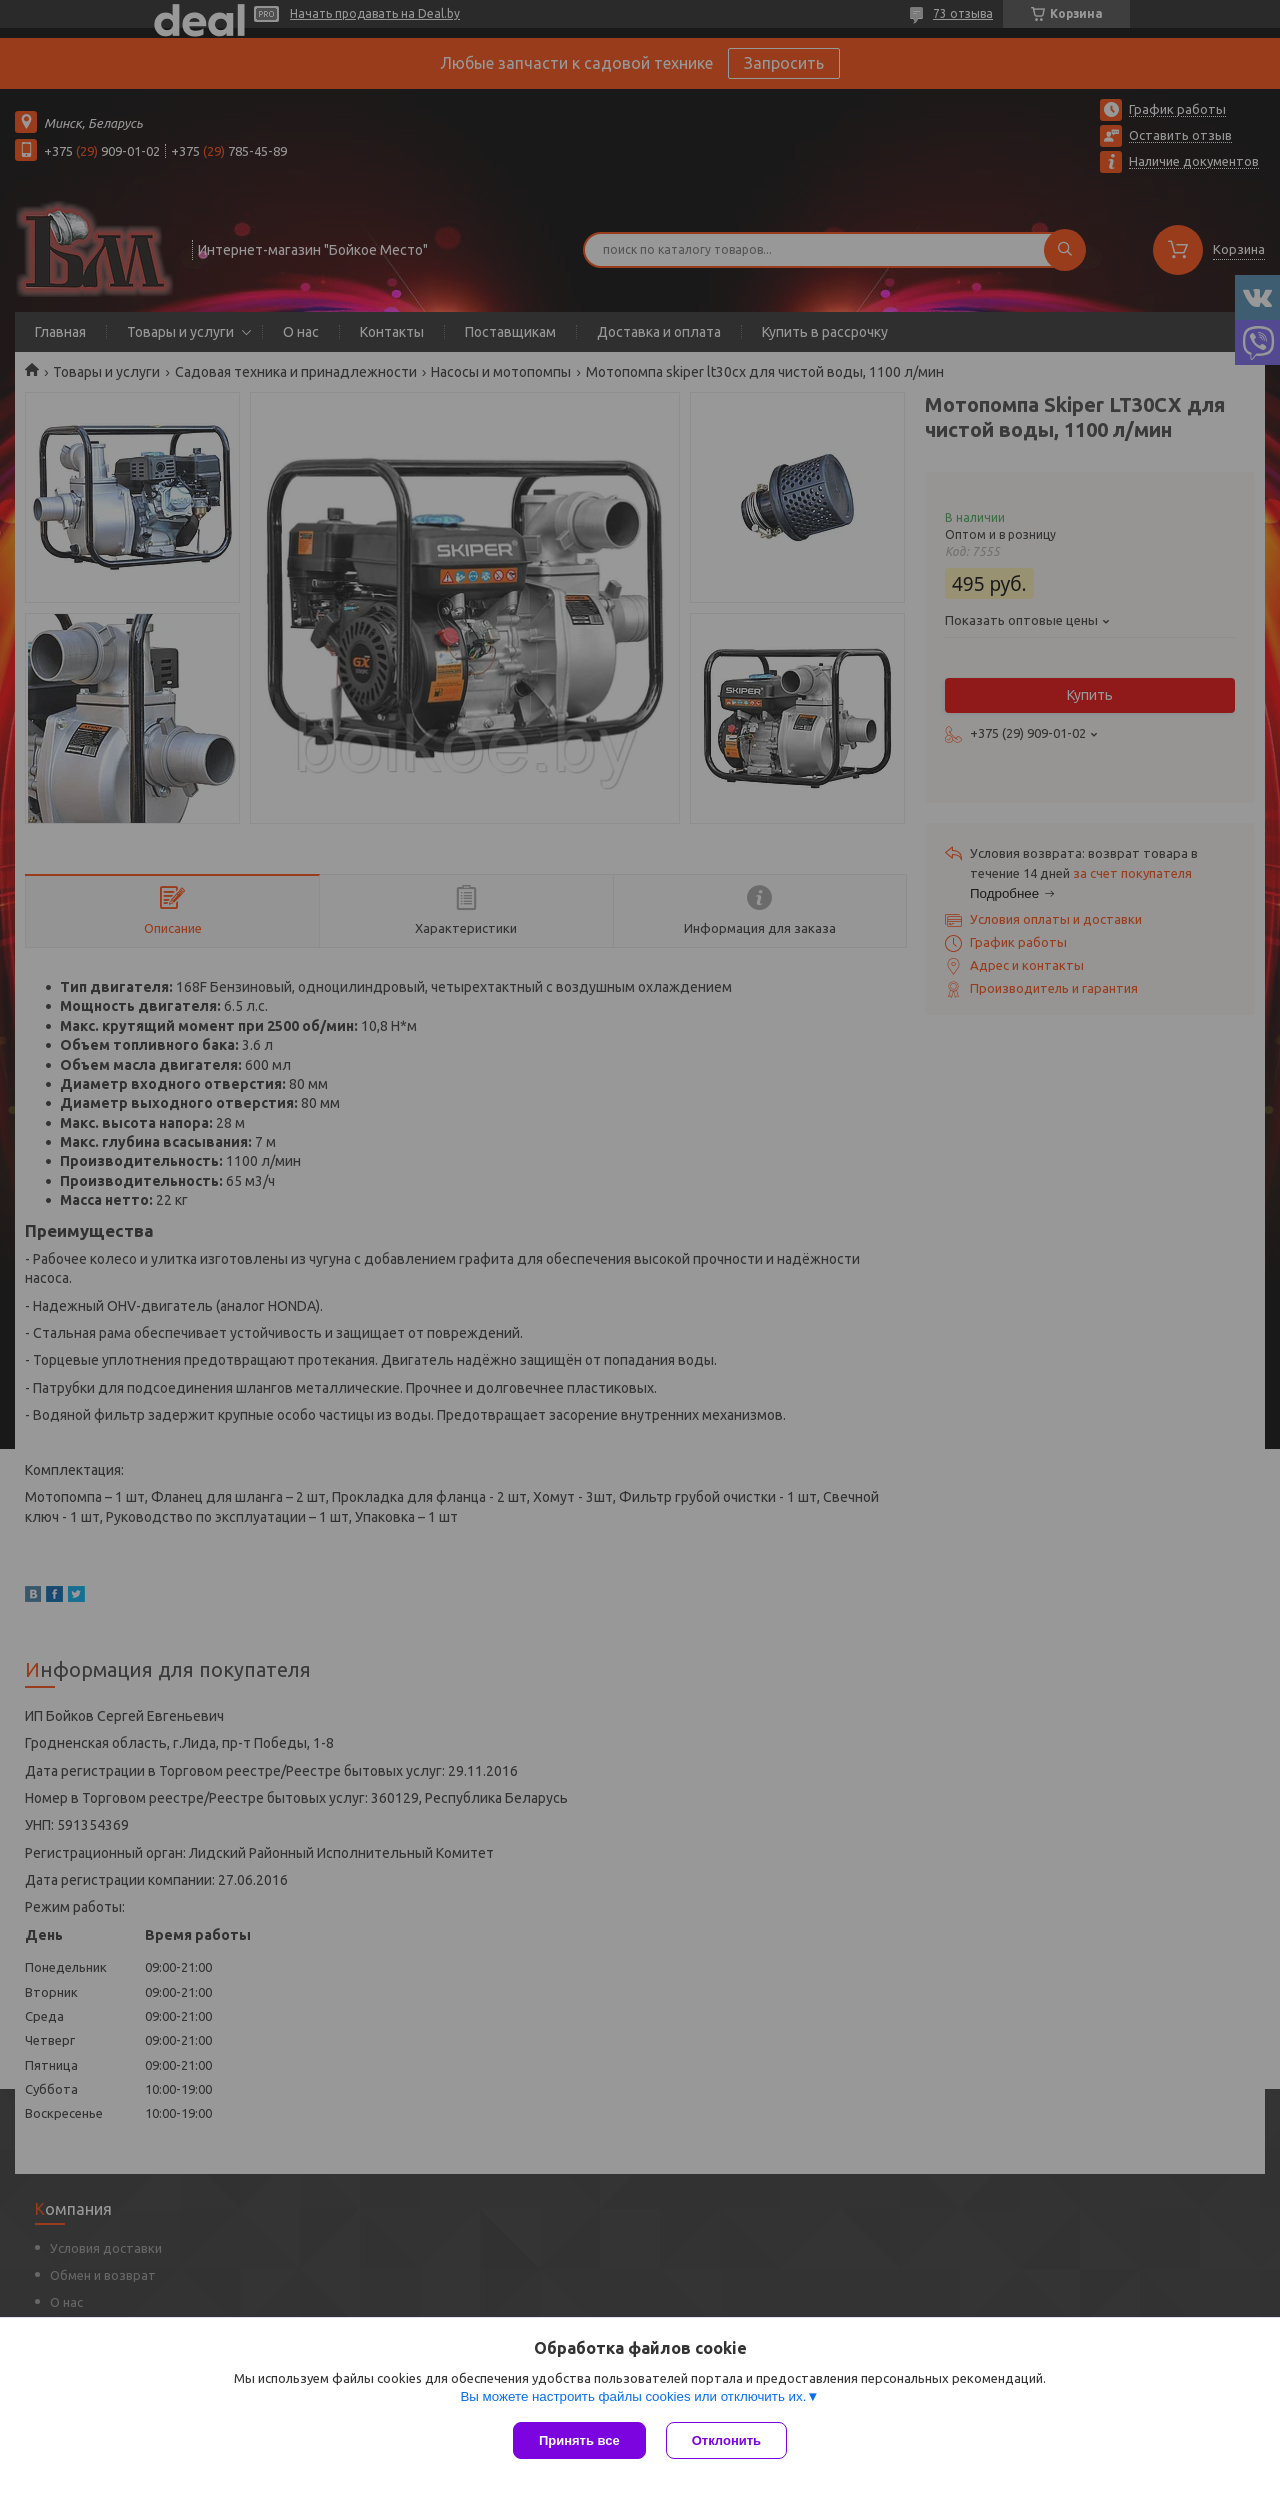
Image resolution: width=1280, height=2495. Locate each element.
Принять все (579, 2440)
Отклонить (726, 2440)
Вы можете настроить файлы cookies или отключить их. (633, 2396)
